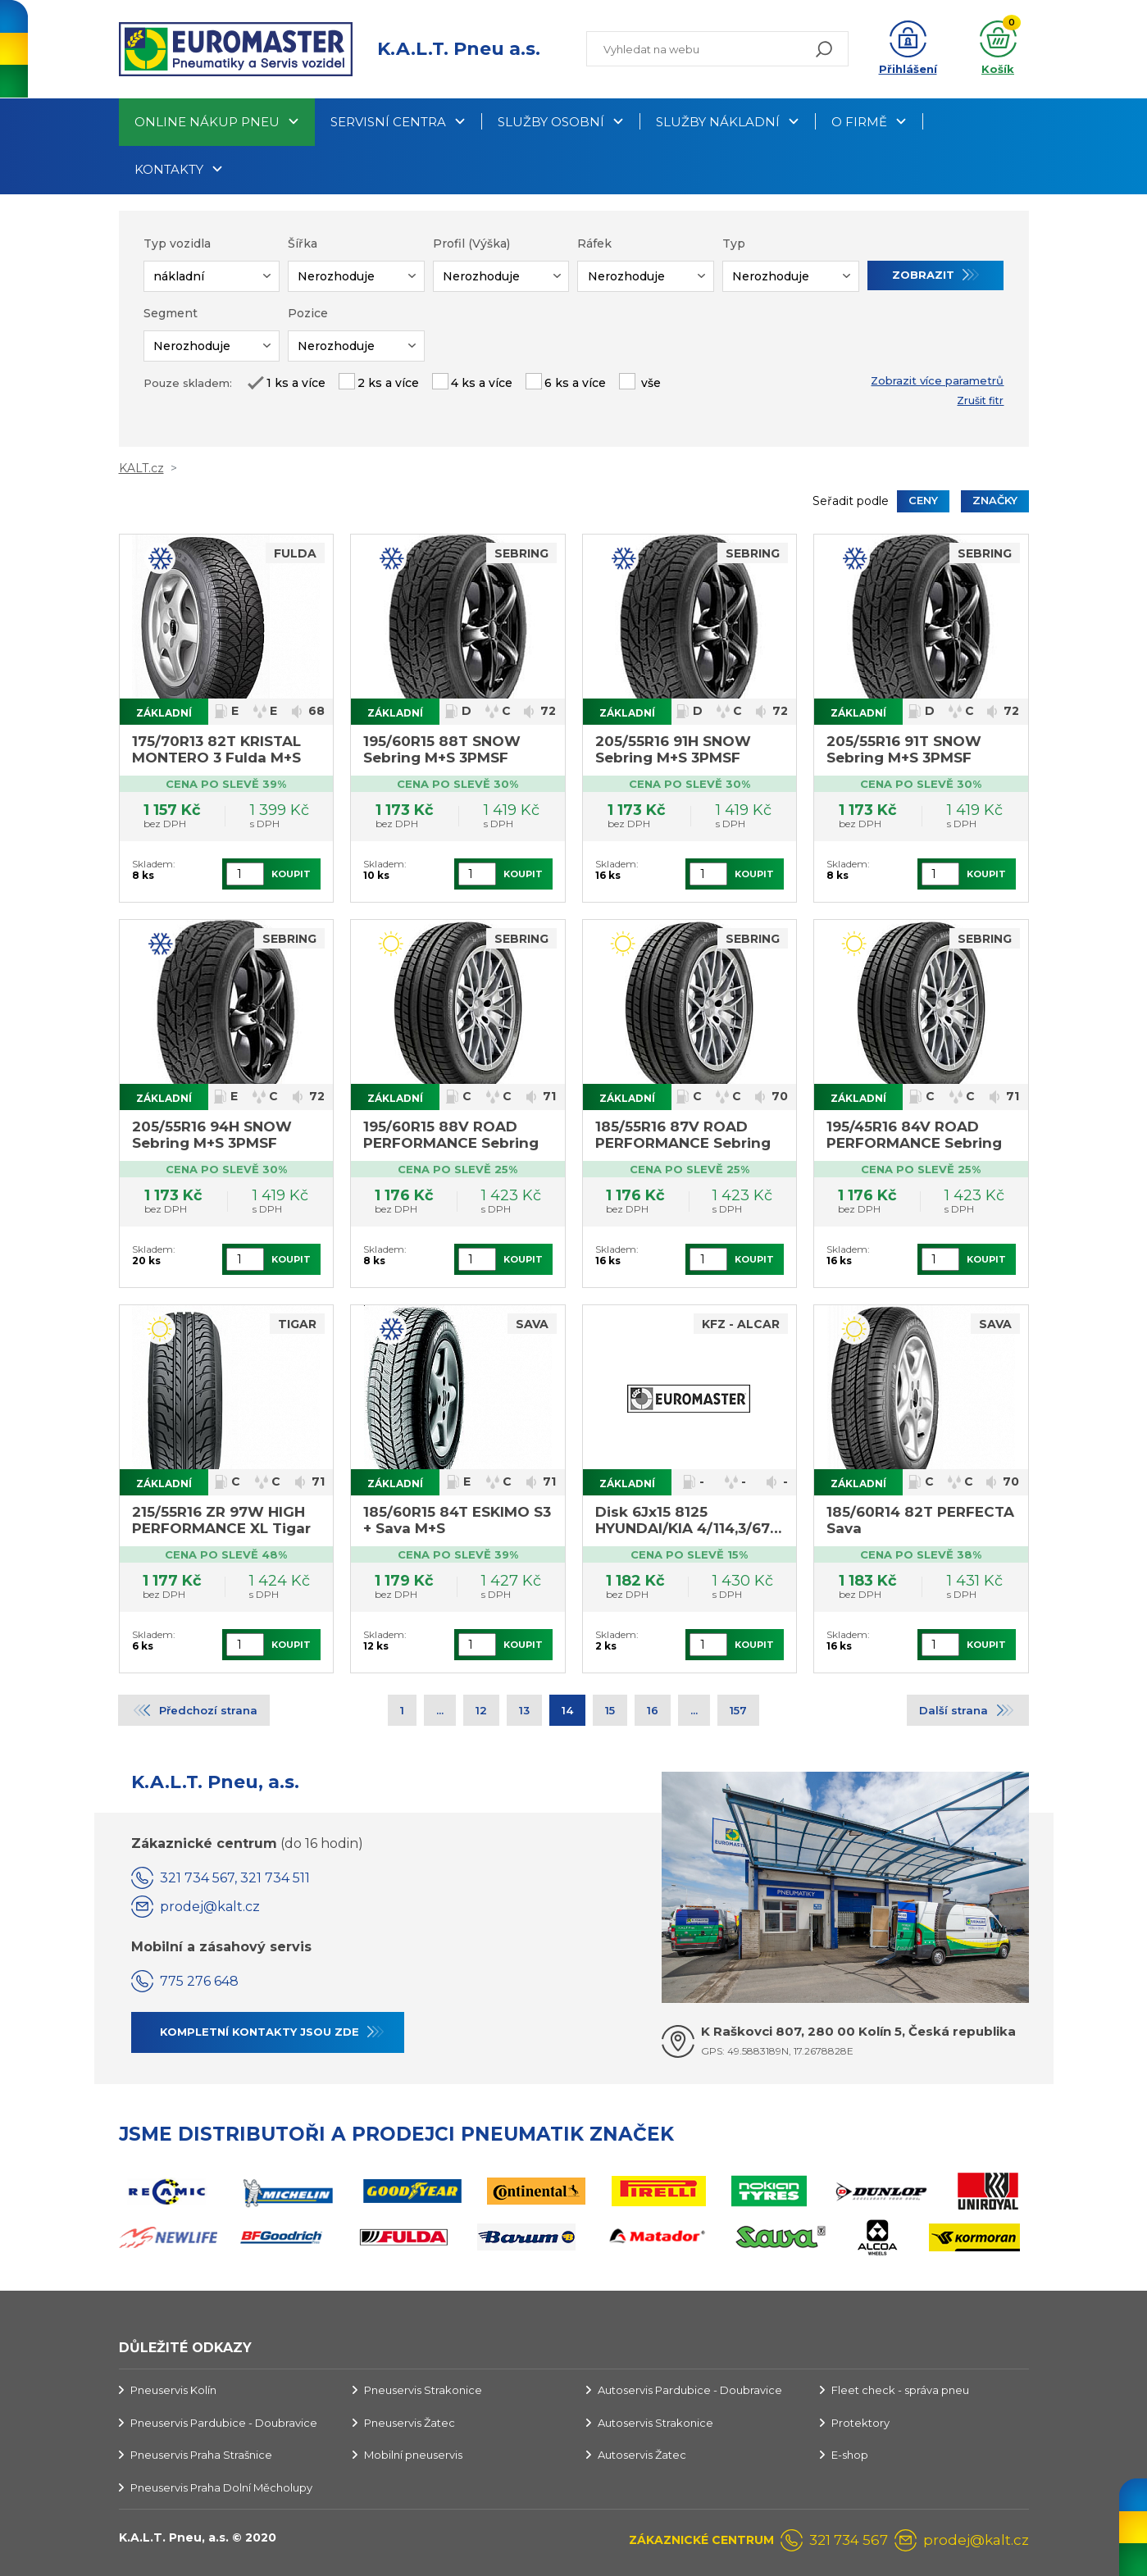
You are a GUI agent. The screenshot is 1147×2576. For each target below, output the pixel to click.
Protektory (860, 2422)
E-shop (849, 2454)
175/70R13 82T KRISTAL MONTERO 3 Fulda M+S (216, 749)
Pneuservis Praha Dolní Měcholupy (221, 2487)
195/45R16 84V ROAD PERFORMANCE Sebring (914, 1134)
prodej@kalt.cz (210, 1906)
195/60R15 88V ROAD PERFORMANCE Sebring (451, 1134)
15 (610, 1710)
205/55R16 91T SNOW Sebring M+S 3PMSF (903, 749)
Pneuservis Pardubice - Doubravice (223, 2422)
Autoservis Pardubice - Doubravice (690, 2389)
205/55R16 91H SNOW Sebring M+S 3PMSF (673, 749)
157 (738, 1710)
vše (649, 382)
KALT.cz (141, 468)
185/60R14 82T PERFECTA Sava (920, 1520)
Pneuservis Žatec (409, 2422)
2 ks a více (388, 382)
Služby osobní (551, 122)
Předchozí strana (208, 1710)
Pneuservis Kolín (173, 2389)
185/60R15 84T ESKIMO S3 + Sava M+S (457, 1520)
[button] (908, 49)
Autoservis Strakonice (655, 2422)
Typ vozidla (177, 243)
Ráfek (594, 243)
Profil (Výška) (471, 243)
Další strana (953, 1710)
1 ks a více (295, 382)
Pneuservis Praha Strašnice (201, 2454)
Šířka (302, 243)
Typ (733, 243)
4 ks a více (481, 382)
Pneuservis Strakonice (423, 2389)
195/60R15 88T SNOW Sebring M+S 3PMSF (442, 749)
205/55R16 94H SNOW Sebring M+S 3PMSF (212, 1134)
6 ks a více (575, 382)
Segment (170, 313)
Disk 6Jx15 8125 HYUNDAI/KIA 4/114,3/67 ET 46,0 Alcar (682, 1521)
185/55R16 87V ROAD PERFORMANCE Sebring (683, 1134)
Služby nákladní (718, 122)
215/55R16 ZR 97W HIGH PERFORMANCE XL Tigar (221, 1520)
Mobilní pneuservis (413, 2454)
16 (652, 1710)
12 (481, 1710)
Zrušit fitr (980, 400)
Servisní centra (388, 122)
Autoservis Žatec (642, 2454)
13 (524, 1710)
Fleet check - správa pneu (900, 2389)
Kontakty (168, 169)
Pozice (308, 313)
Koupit (291, 874)
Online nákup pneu (207, 122)
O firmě (859, 122)
